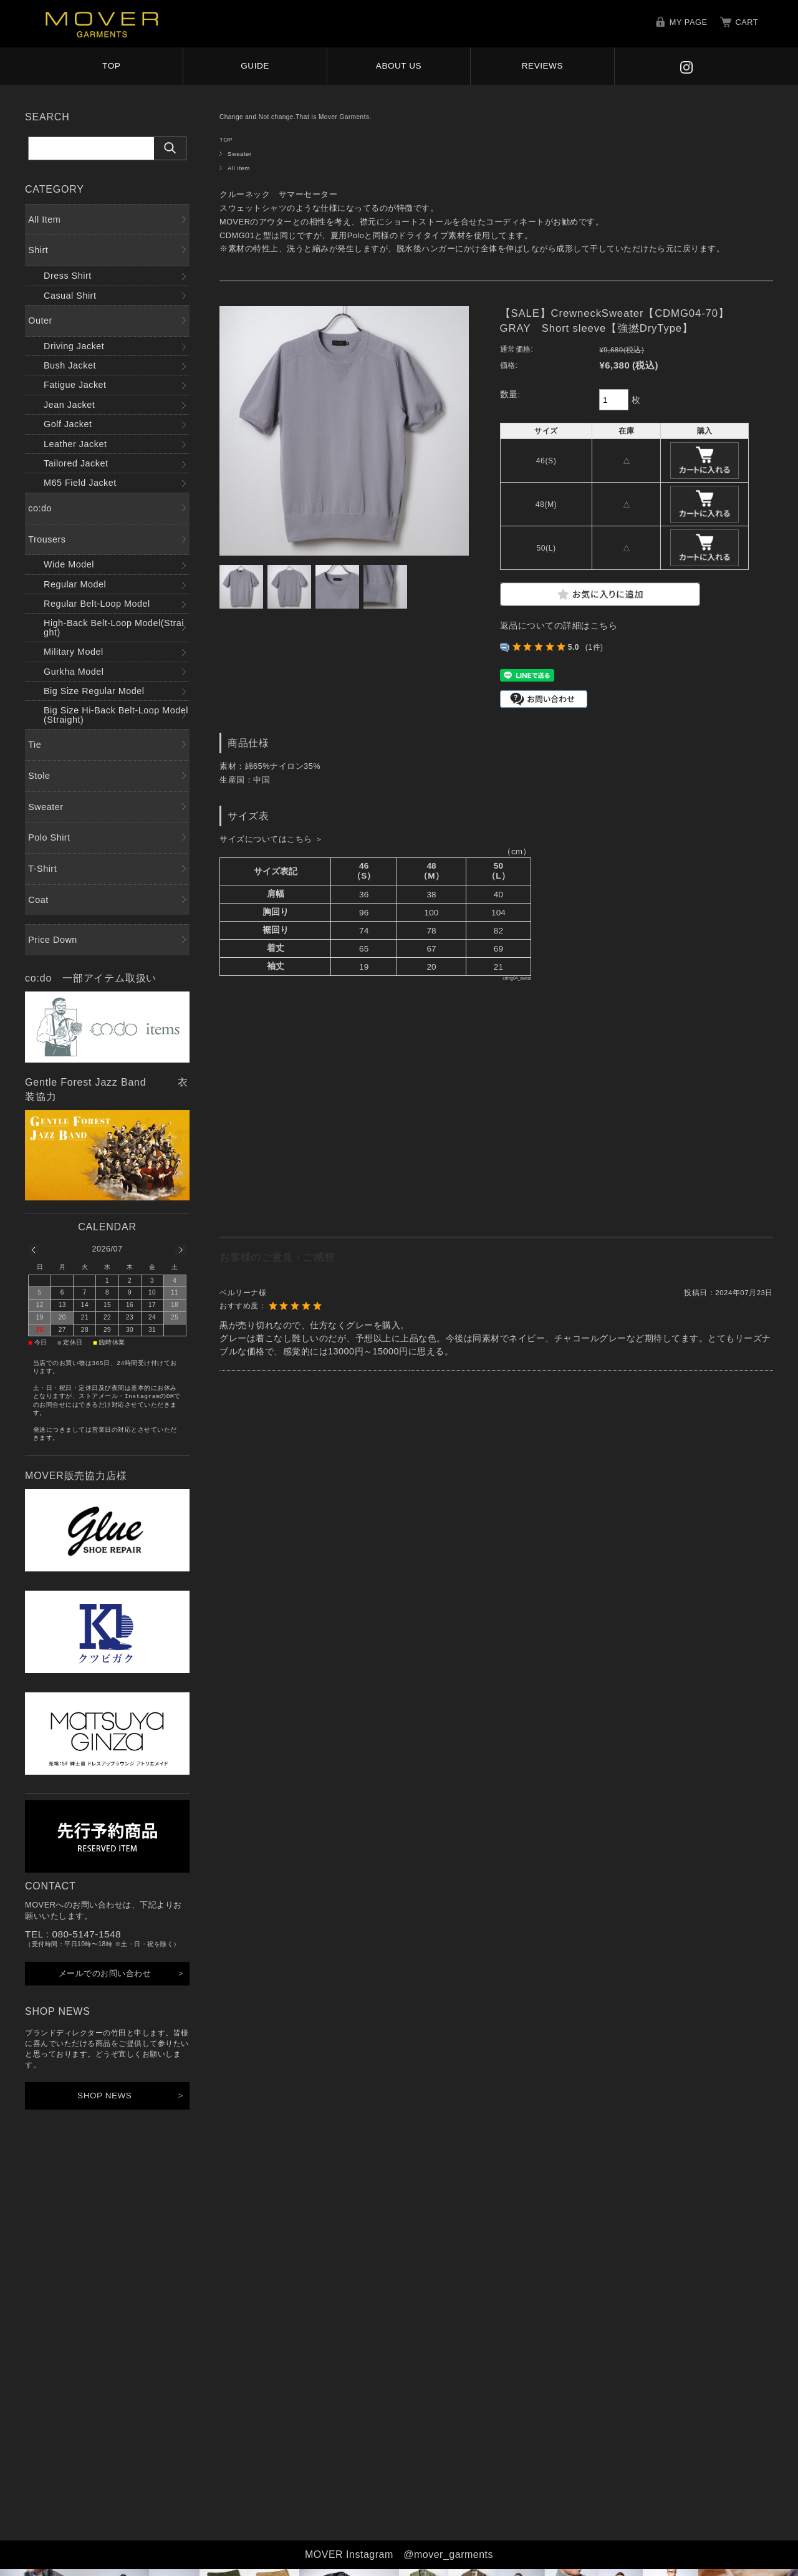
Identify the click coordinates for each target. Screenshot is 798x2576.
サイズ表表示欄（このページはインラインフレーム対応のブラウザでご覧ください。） (375, 1033)
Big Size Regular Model (94, 691)
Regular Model (75, 584)
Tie (34, 745)
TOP (111, 65)
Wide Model (69, 564)
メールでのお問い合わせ (105, 1973)
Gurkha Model (73, 672)
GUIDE (255, 65)
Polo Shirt (49, 837)
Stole (39, 776)
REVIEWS (542, 65)
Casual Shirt (70, 296)
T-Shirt (42, 869)
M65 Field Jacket (80, 483)
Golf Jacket (68, 424)
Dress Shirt (68, 276)
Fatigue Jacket (75, 385)
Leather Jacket (75, 444)
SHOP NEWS (104, 2095)
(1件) (594, 647)
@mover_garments (448, 2554)
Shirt (38, 250)
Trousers (46, 539)
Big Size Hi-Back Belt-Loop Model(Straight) (116, 714)
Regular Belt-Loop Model (97, 604)
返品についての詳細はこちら (559, 625)
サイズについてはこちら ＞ (271, 839)
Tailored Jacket (76, 463)
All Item (239, 168)
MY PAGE (689, 22)
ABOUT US (398, 65)
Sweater (240, 153)
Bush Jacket (70, 365)
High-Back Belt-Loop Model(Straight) (114, 627)
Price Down (52, 940)
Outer (40, 321)
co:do (40, 508)
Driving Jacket (74, 346)
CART (746, 22)
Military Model (73, 652)
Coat (38, 900)
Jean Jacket (69, 405)
